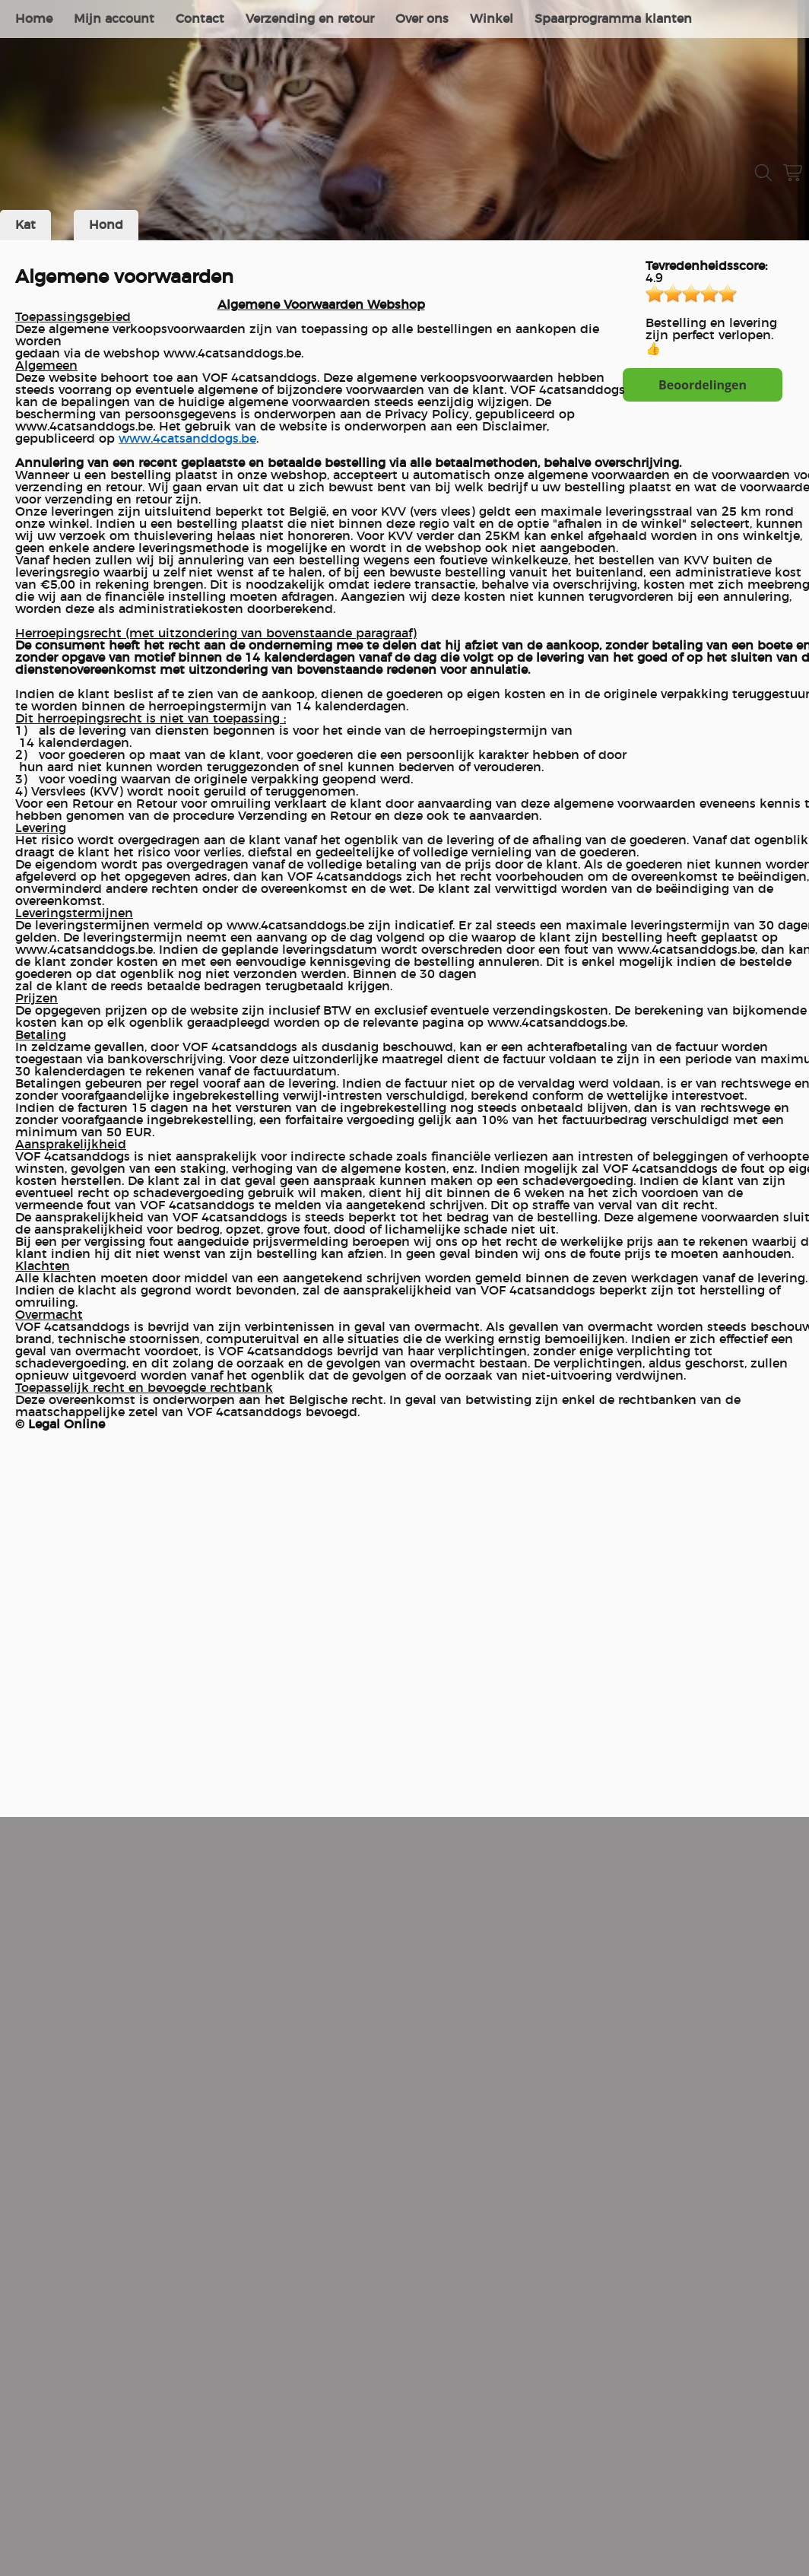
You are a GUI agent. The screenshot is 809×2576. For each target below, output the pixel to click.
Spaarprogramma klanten (613, 19)
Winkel (491, 19)
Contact (200, 19)
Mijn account (114, 19)
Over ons (422, 19)
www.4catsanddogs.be (187, 439)
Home (33, 19)
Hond (106, 225)
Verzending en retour (310, 19)
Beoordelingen (702, 384)
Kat (25, 225)
